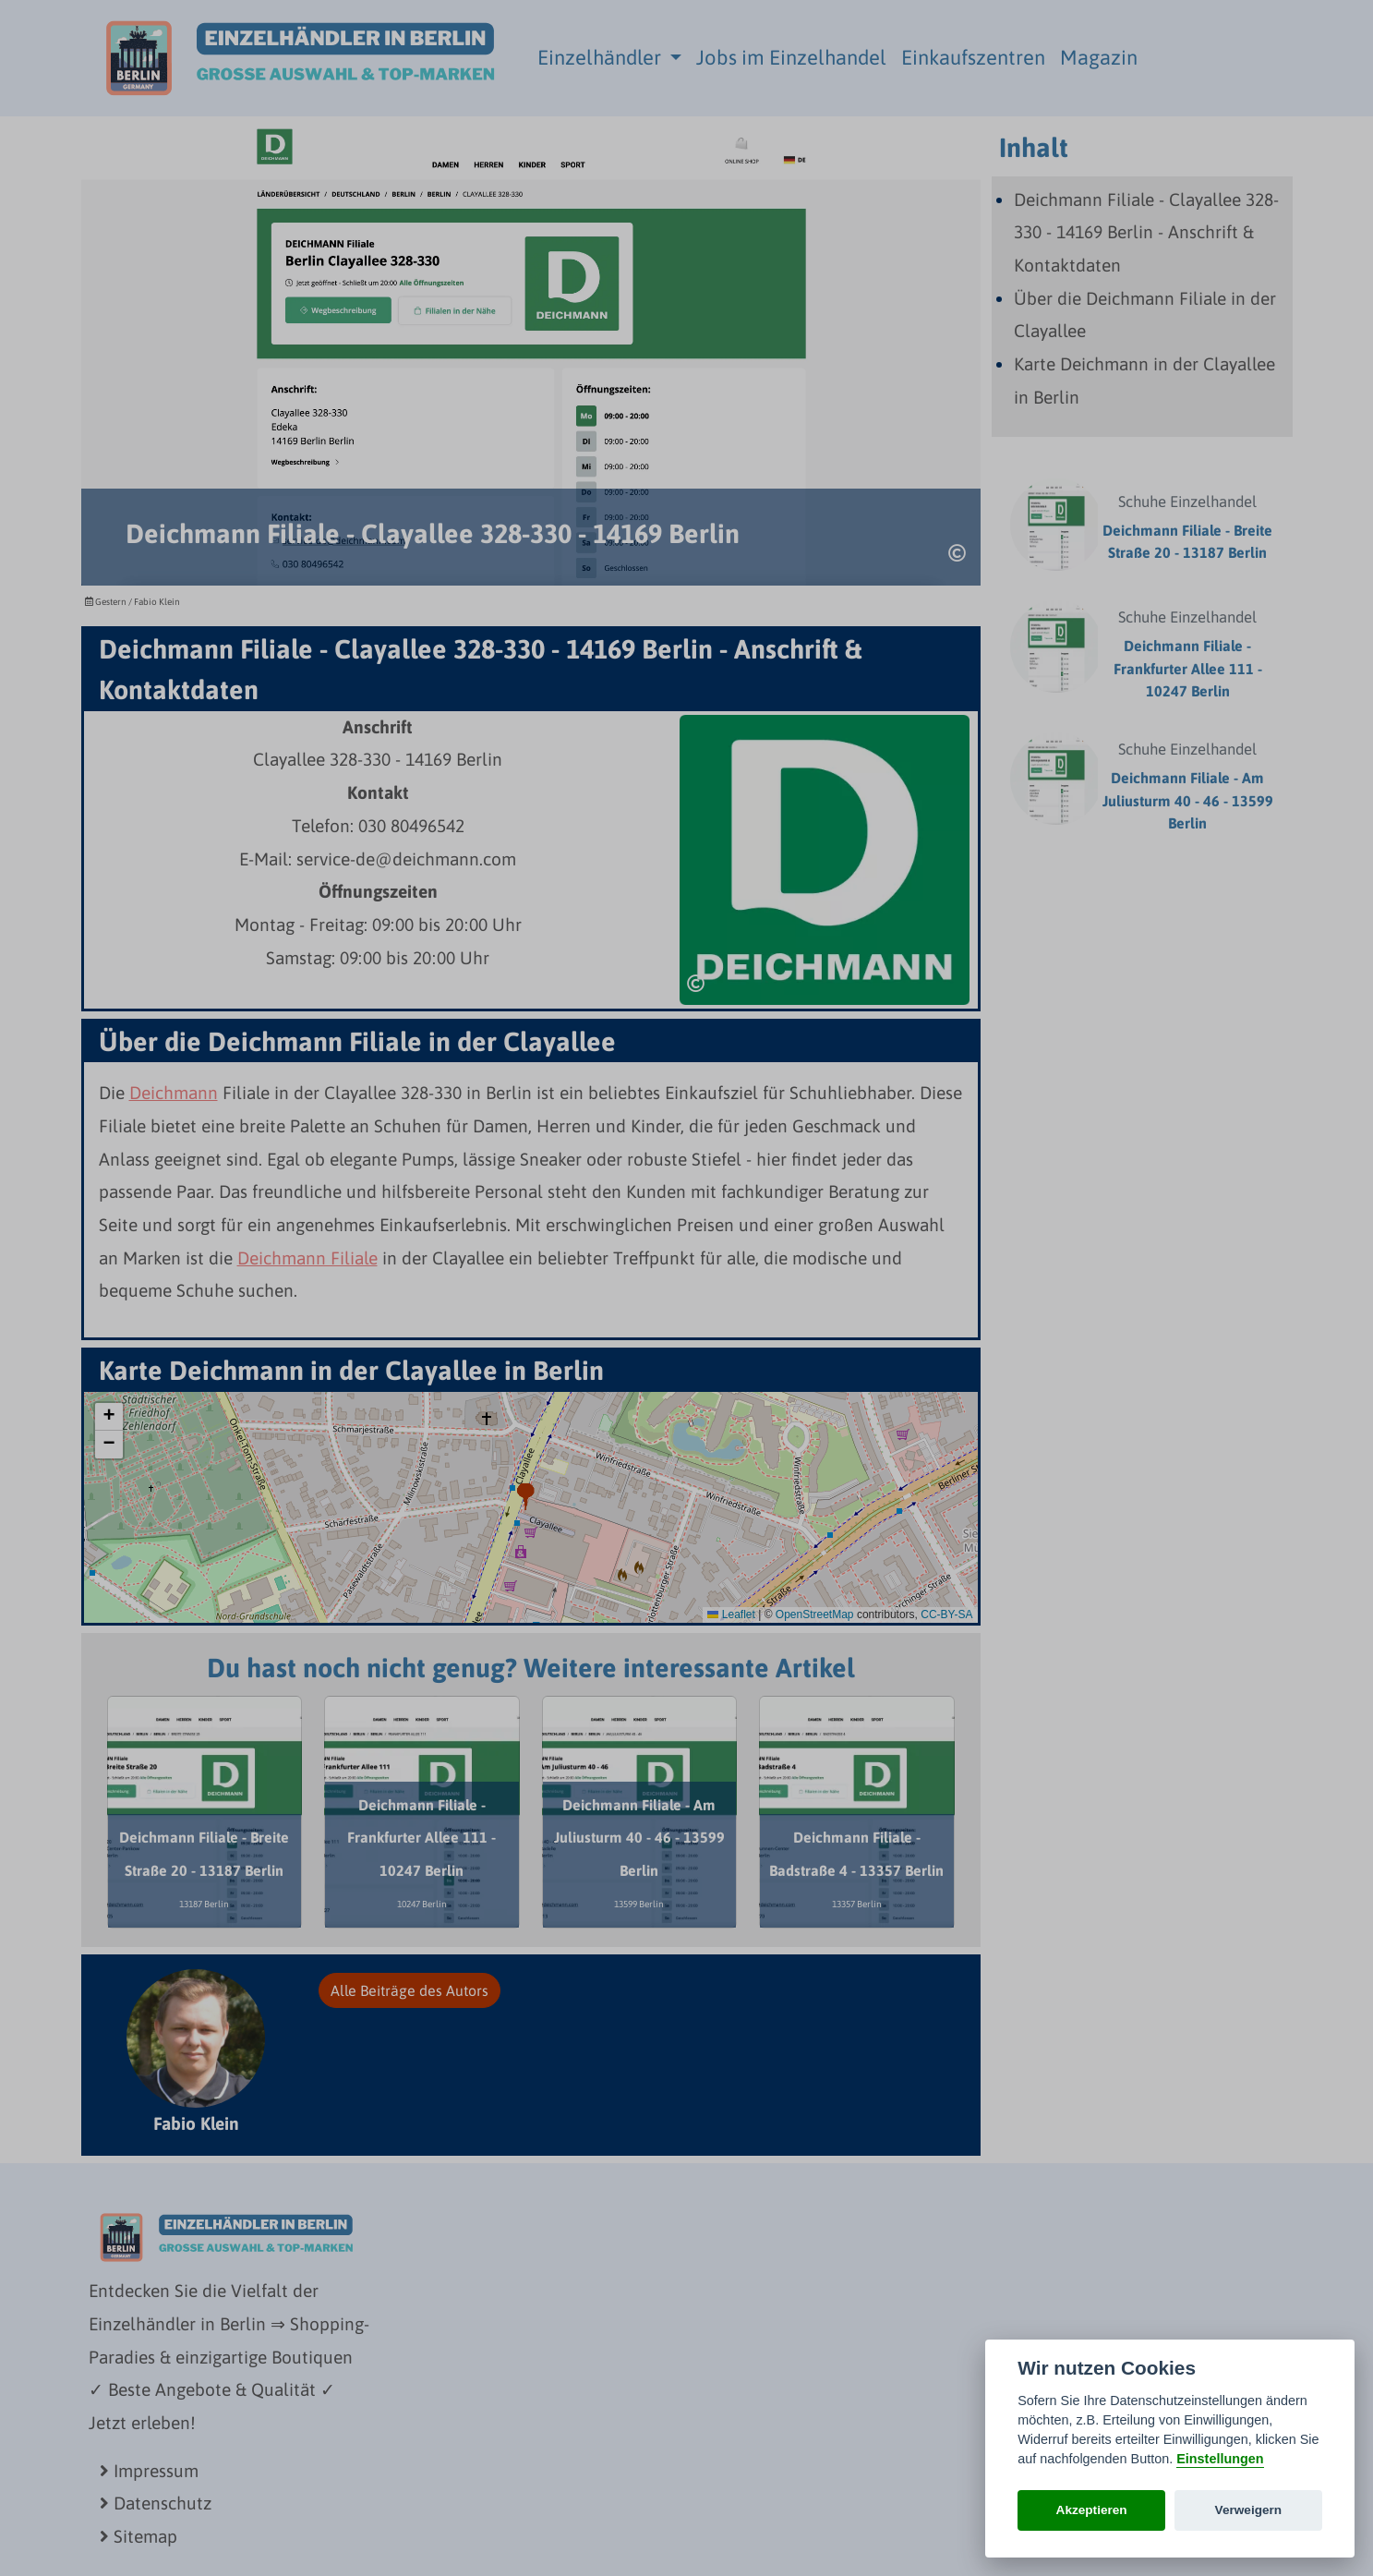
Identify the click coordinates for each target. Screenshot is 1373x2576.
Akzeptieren (1091, 2510)
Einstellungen (1219, 2458)
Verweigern (1249, 2510)
